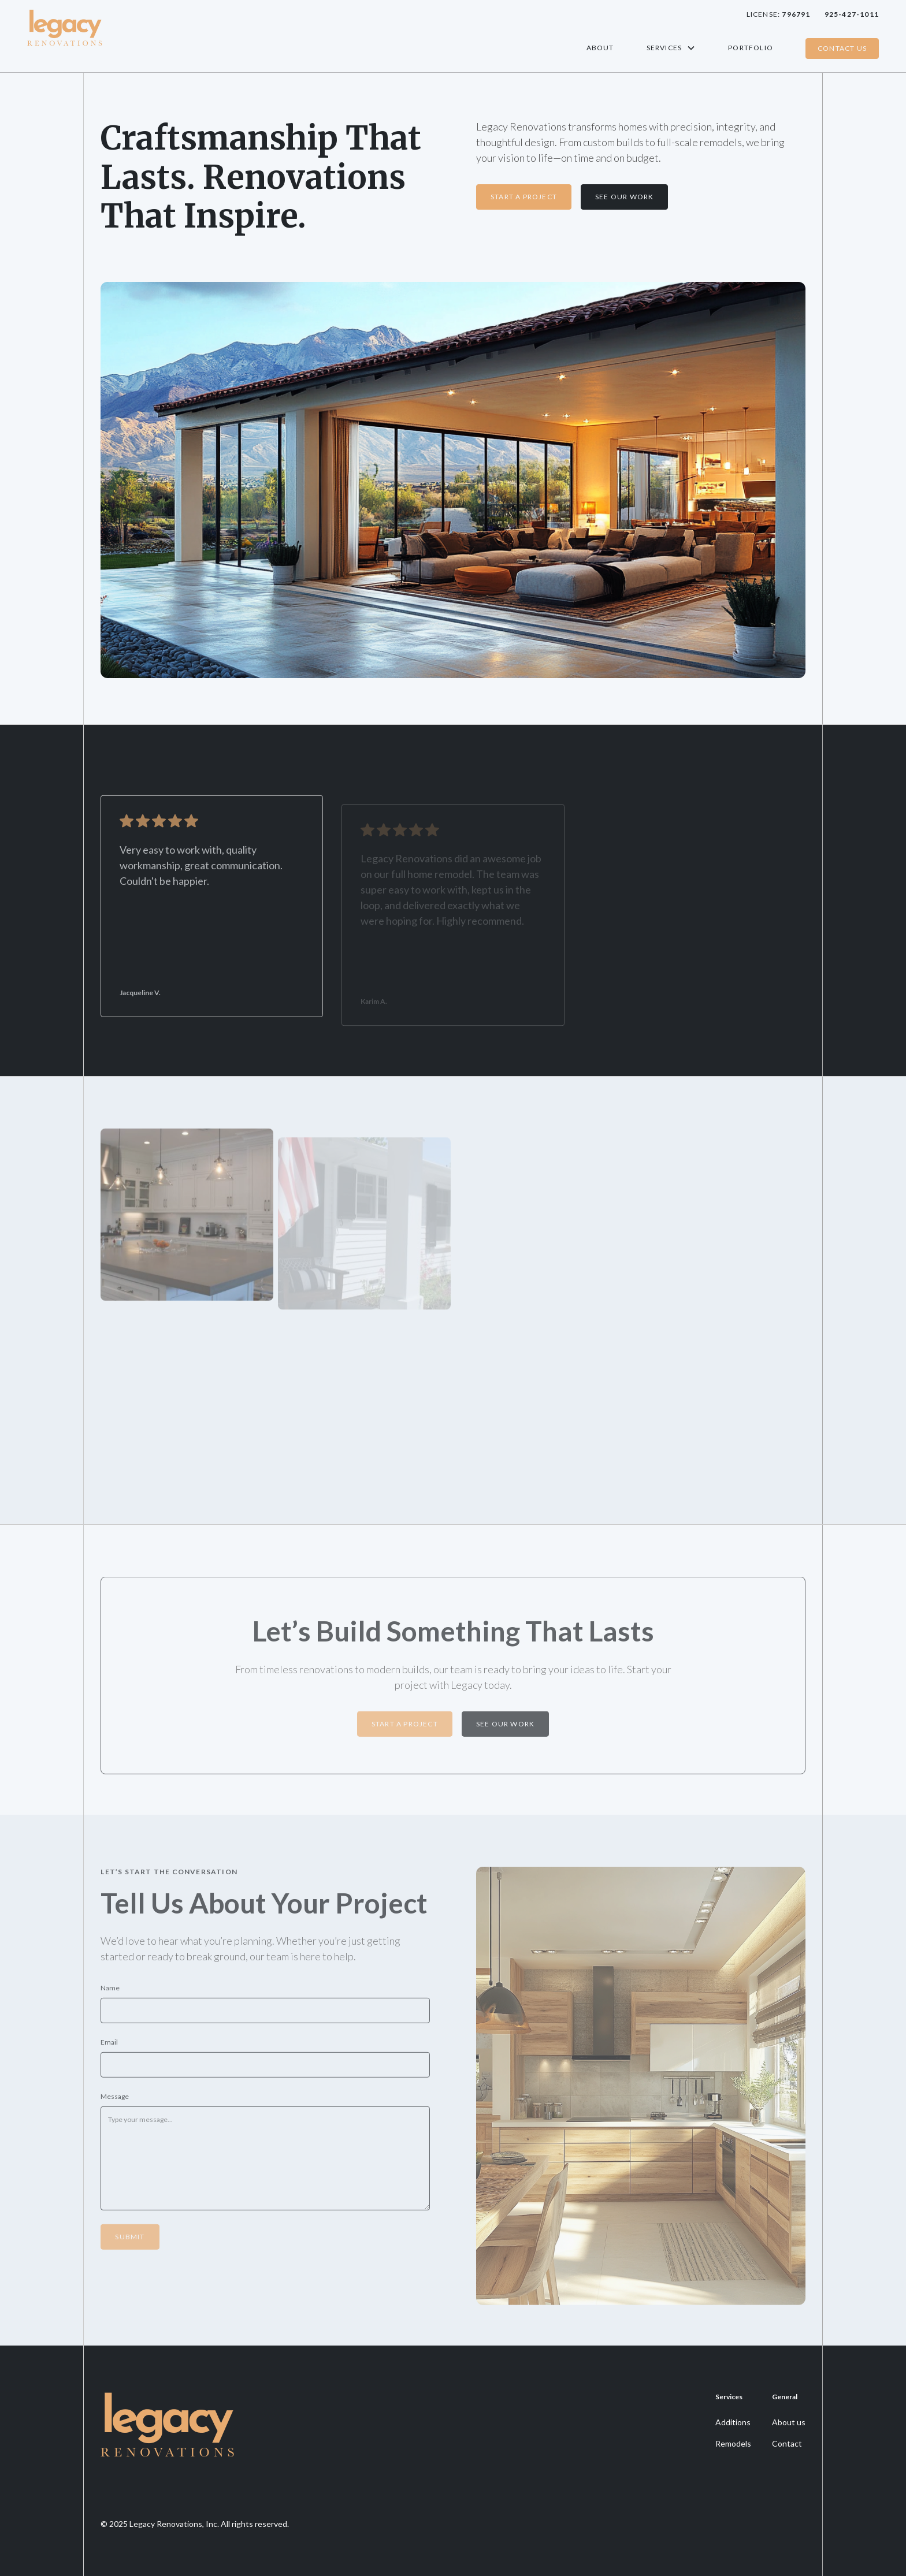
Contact (787, 2443)
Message (115, 2101)
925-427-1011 (852, 14)
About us (788, 2422)
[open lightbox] (187, 1221)
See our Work (624, 196)
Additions (733, 2422)
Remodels (733, 2443)
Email (109, 2046)
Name (110, 1992)
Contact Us (842, 48)
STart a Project (405, 1728)
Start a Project (524, 196)
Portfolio (750, 47)
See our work (505, 1728)
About (600, 47)
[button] (671, 48)
